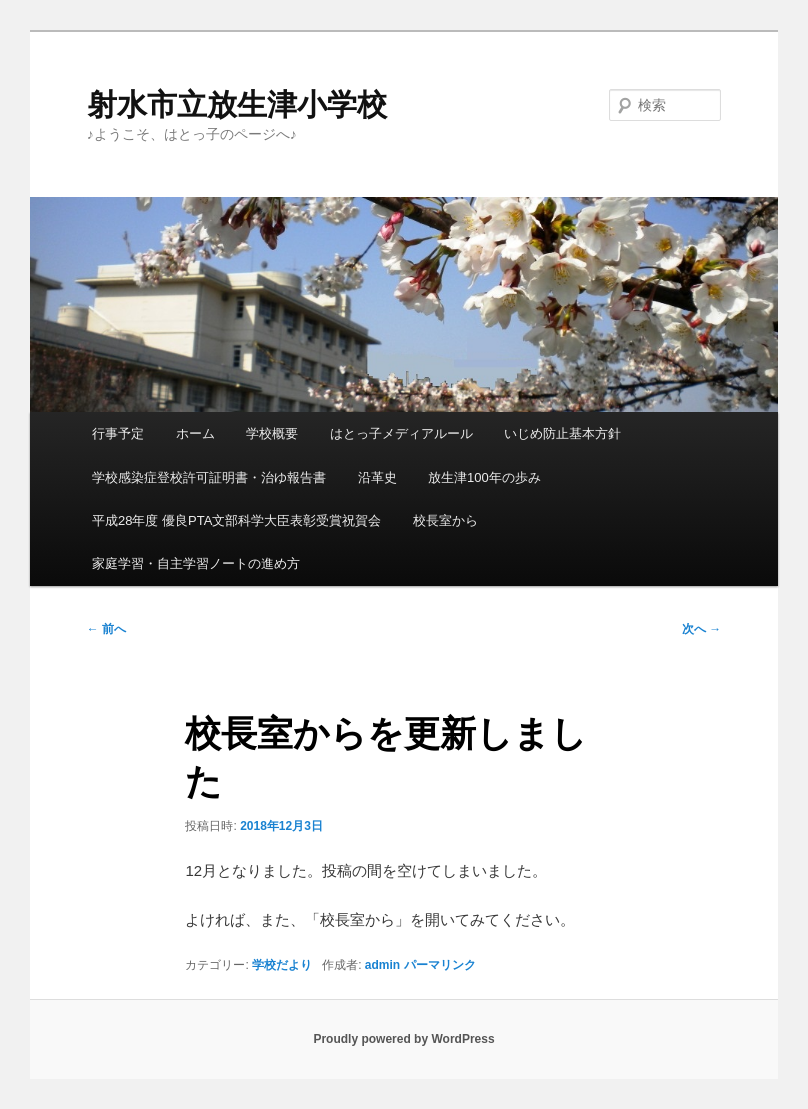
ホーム (195, 433)
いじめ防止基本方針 (562, 433)
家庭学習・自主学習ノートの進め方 (196, 563)
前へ (106, 629)
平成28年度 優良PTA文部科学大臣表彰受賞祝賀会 (236, 520)
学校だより (282, 965)
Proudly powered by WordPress (403, 1039)
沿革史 (377, 477)
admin (382, 965)
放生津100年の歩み (484, 477)
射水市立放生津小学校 (237, 104)
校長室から (445, 520)
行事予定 (118, 433)
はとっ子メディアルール (401, 433)
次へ (701, 629)
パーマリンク (440, 965)
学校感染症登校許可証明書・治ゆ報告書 (209, 477)
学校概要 (272, 433)
